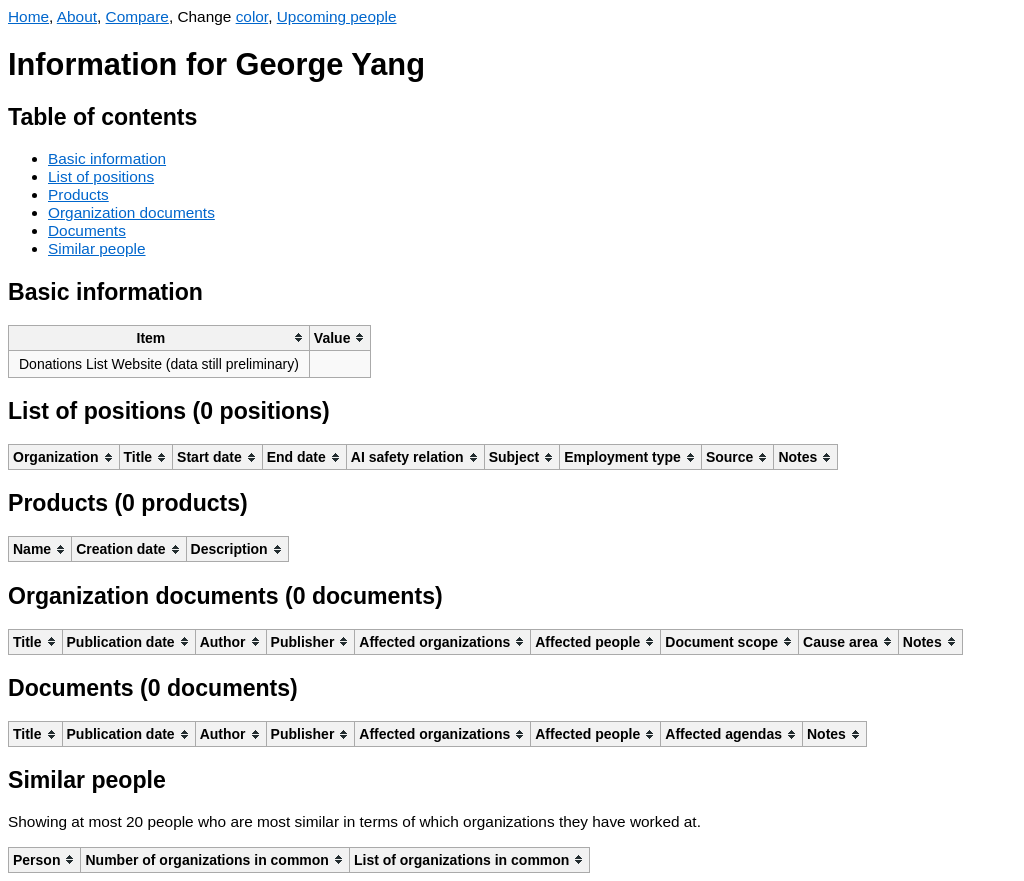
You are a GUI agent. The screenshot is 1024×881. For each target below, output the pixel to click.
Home (28, 16)
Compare (137, 16)
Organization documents (131, 212)
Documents (87, 230)
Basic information (107, 158)
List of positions (101, 176)
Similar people (97, 248)
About (77, 16)
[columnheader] (159, 337)
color (252, 16)
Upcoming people (337, 16)
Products (78, 194)
